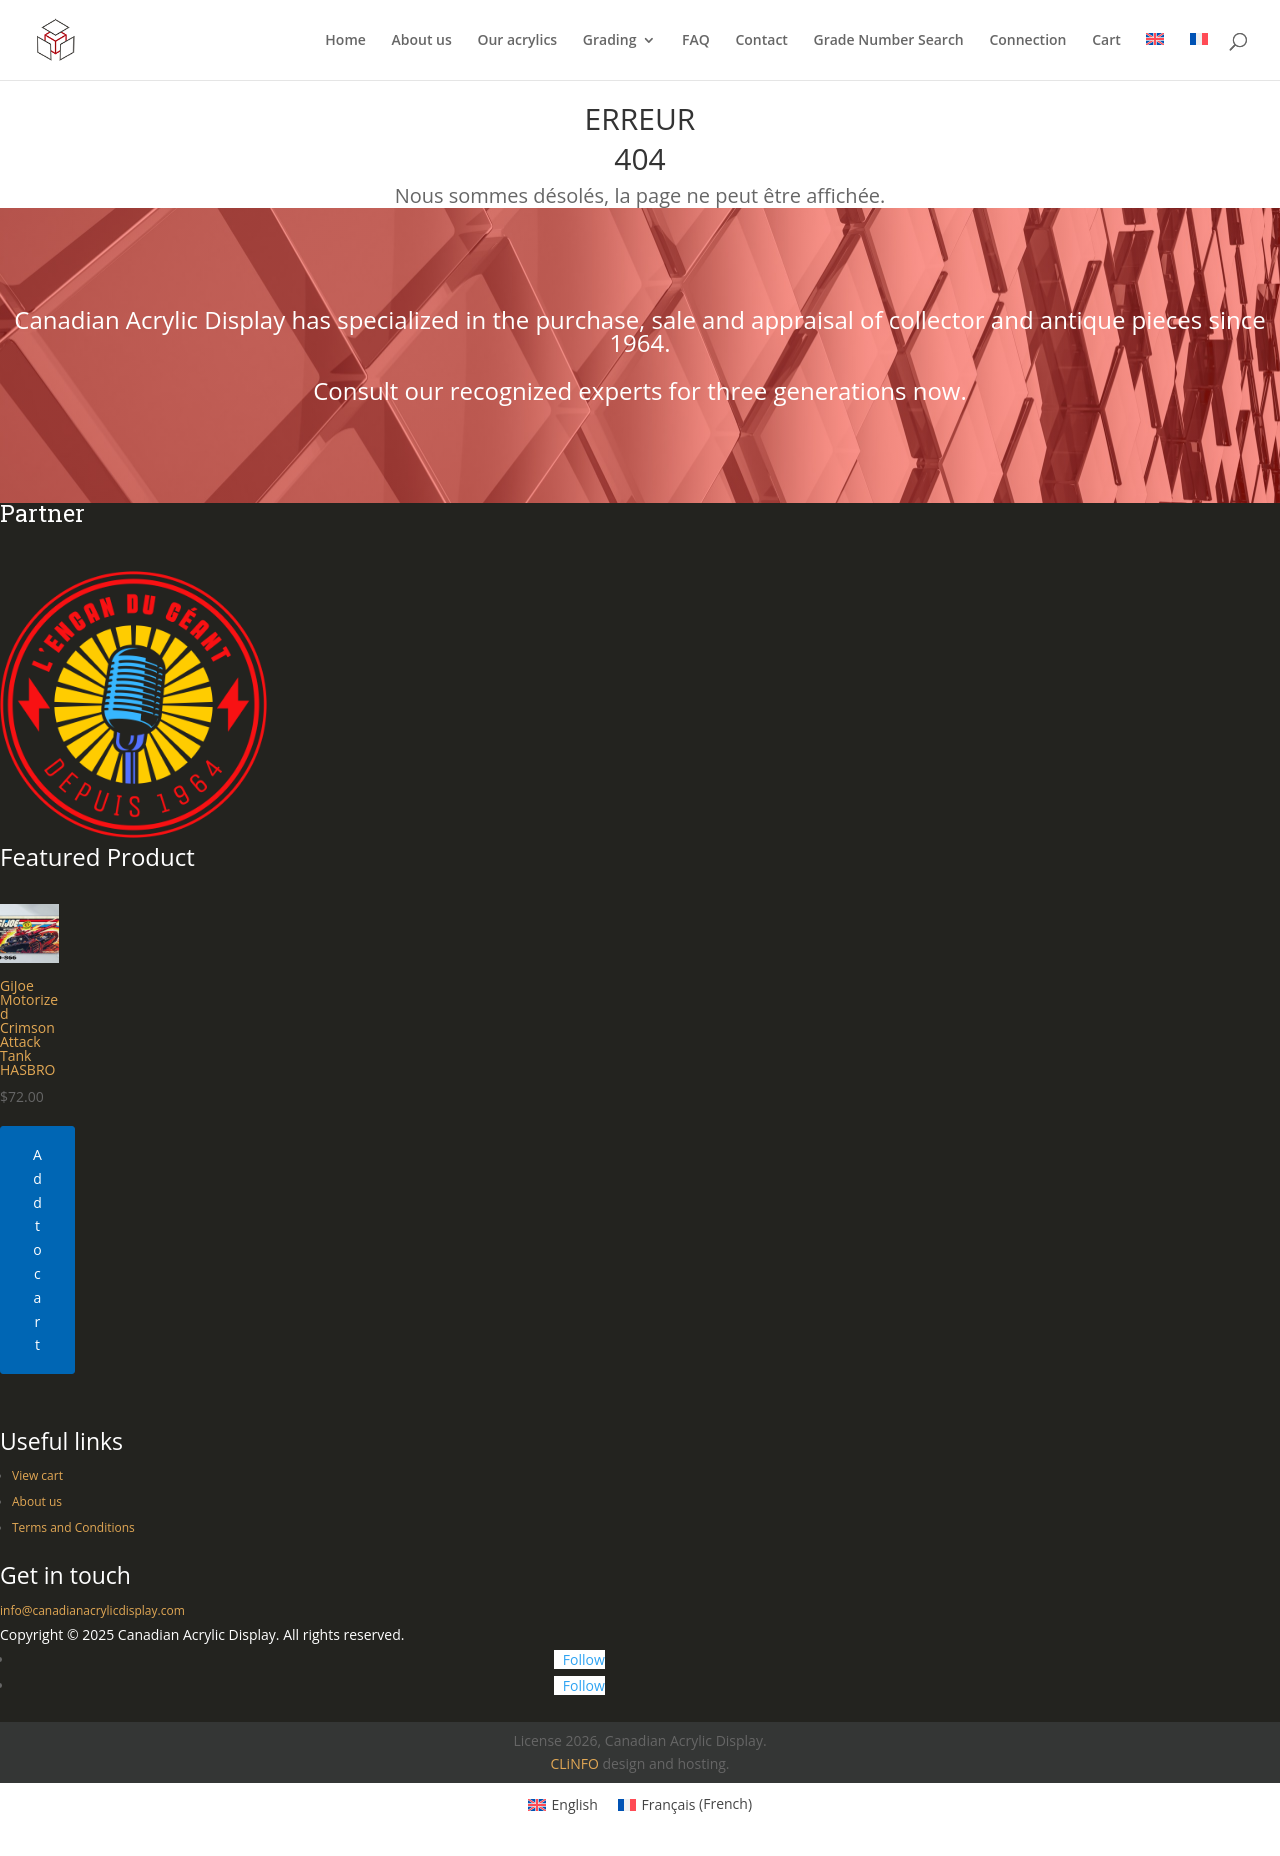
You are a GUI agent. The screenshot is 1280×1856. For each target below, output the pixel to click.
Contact (761, 41)
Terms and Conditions (73, 1527)
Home (345, 41)
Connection (1027, 41)
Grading (610, 41)
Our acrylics (517, 41)
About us (421, 41)
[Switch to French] (1199, 56)
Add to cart (37, 1249)
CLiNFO (574, 1763)
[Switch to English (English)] (563, 1804)
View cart (37, 1475)
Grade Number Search (889, 41)
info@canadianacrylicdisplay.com (92, 1610)
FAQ (696, 41)
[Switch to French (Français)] (685, 1804)
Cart (1106, 41)
